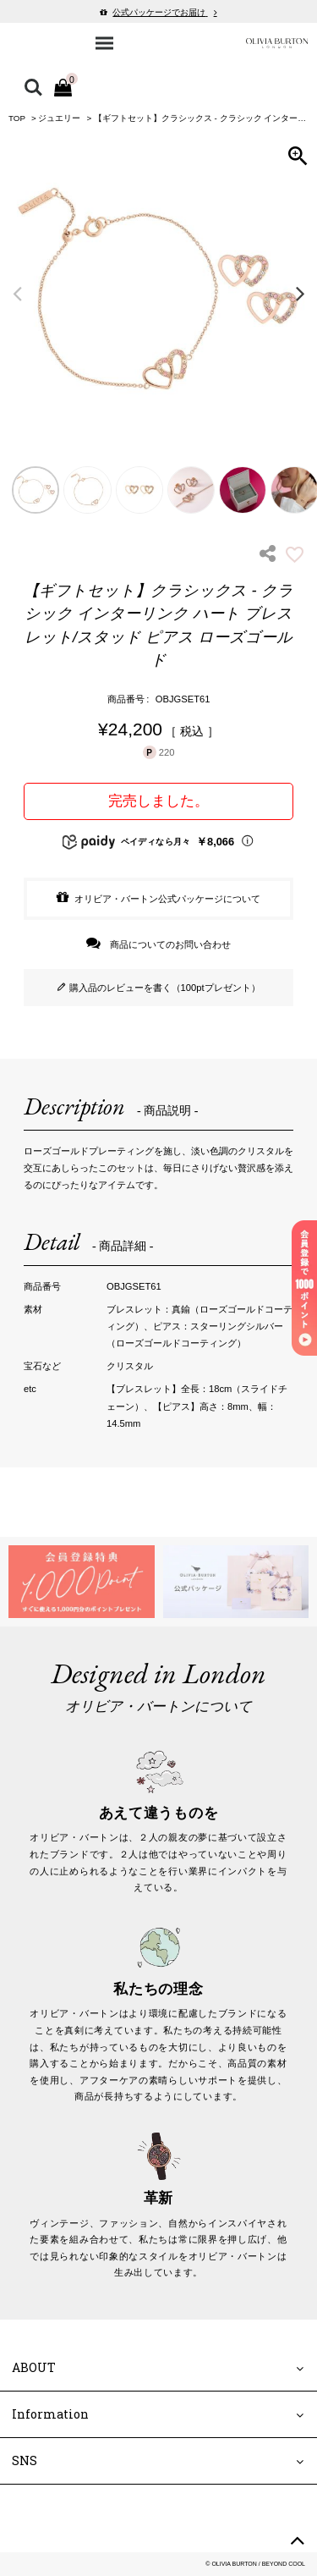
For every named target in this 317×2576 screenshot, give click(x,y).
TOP (16, 118)
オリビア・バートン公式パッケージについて (167, 899)
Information (50, 2414)
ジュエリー (59, 118)
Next (300, 293)
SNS (24, 2460)
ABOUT (34, 2367)
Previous (17, 293)
